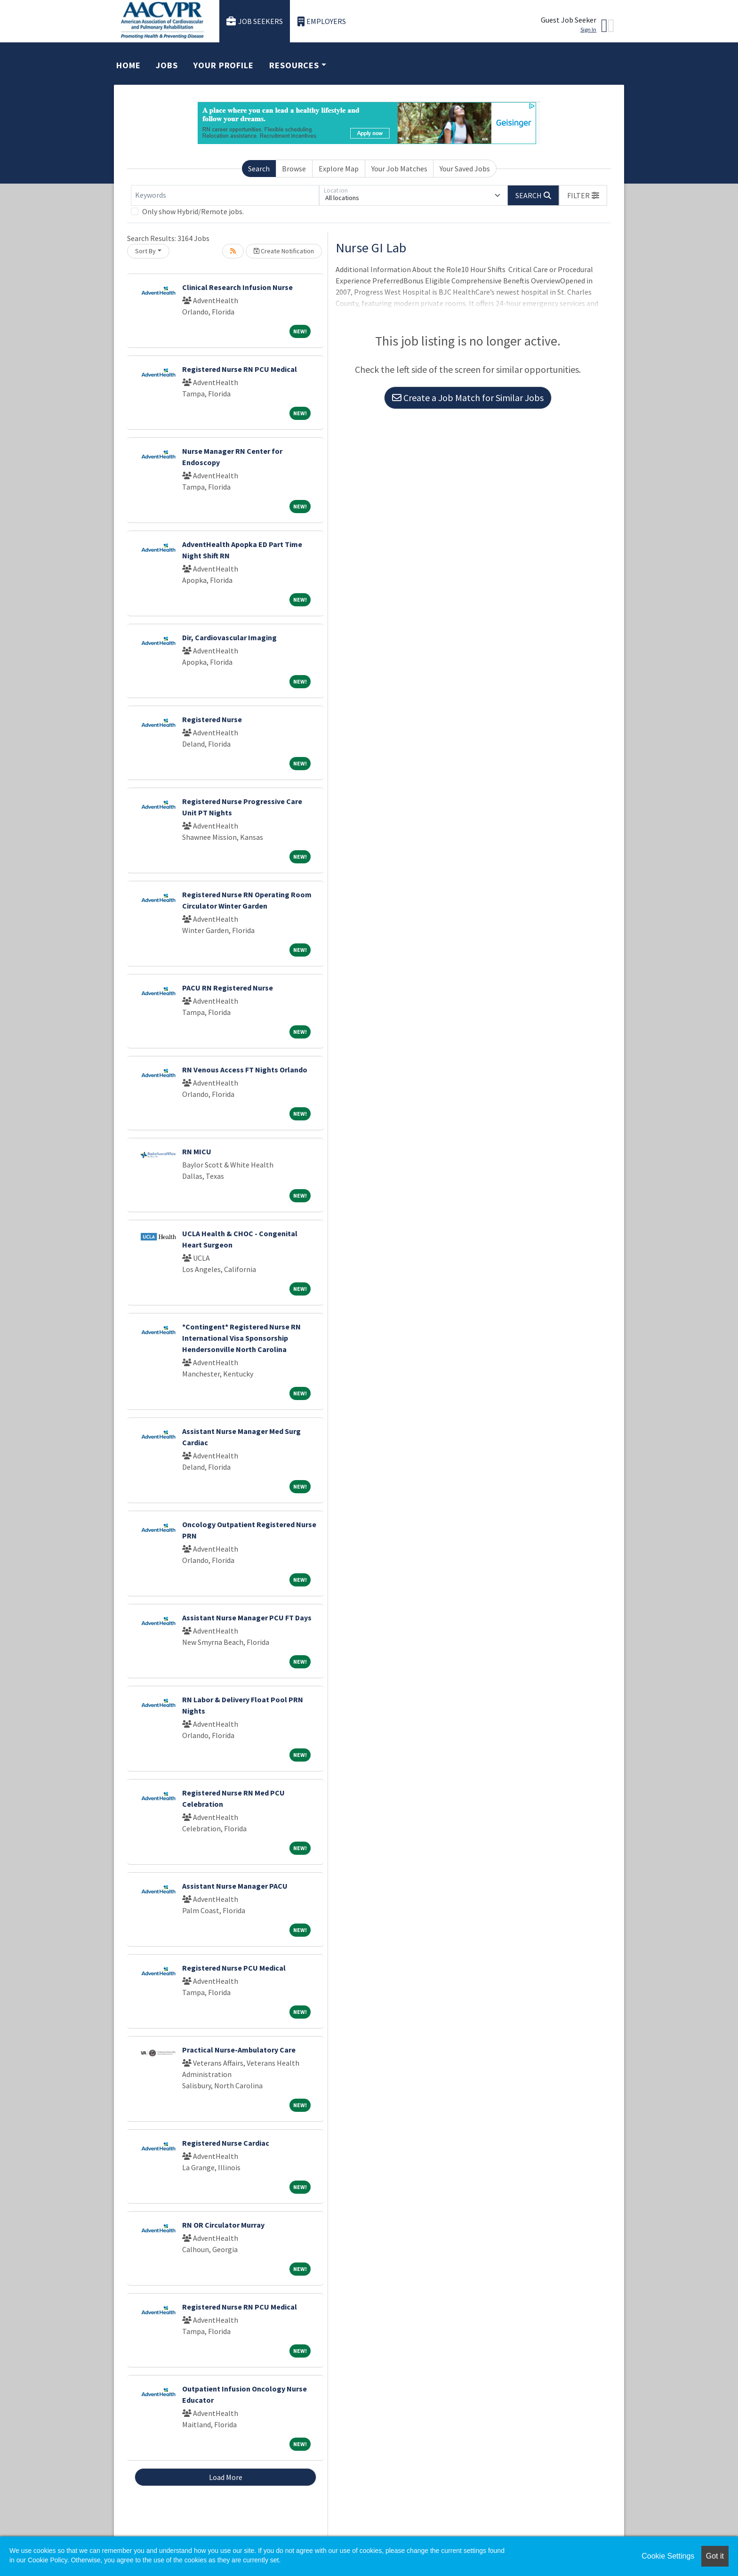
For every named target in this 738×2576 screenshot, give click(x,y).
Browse (294, 168)
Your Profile (223, 65)
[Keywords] (225, 195)
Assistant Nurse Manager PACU (235, 1886)
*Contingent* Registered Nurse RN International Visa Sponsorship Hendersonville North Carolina (241, 1338)
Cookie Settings (668, 2556)
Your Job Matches (399, 168)
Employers (321, 21)
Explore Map (339, 168)
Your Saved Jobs (465, 168)
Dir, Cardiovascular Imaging (229, 637)
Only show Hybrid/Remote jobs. (193, 211)
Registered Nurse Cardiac (225, 2143)
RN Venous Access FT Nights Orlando (244, 1069)
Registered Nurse (212, 719)
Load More (225, 2477)
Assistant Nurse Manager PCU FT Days (247, 1617)
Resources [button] (294, 65)
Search (259, 168)
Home (128, 65)
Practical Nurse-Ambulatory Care (239, 2049)
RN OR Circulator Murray (223, 2225)
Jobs (167, 65)
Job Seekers (254, 21)
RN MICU (196, 1151)
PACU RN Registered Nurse (227, 987)
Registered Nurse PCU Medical (234, 1967)
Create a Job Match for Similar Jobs (468, 397)
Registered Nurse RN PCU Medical (239, 369)
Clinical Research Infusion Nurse (237, 287)
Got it (715, 2556)
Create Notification (284, 251)
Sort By (145, 251)
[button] (583, 195)
